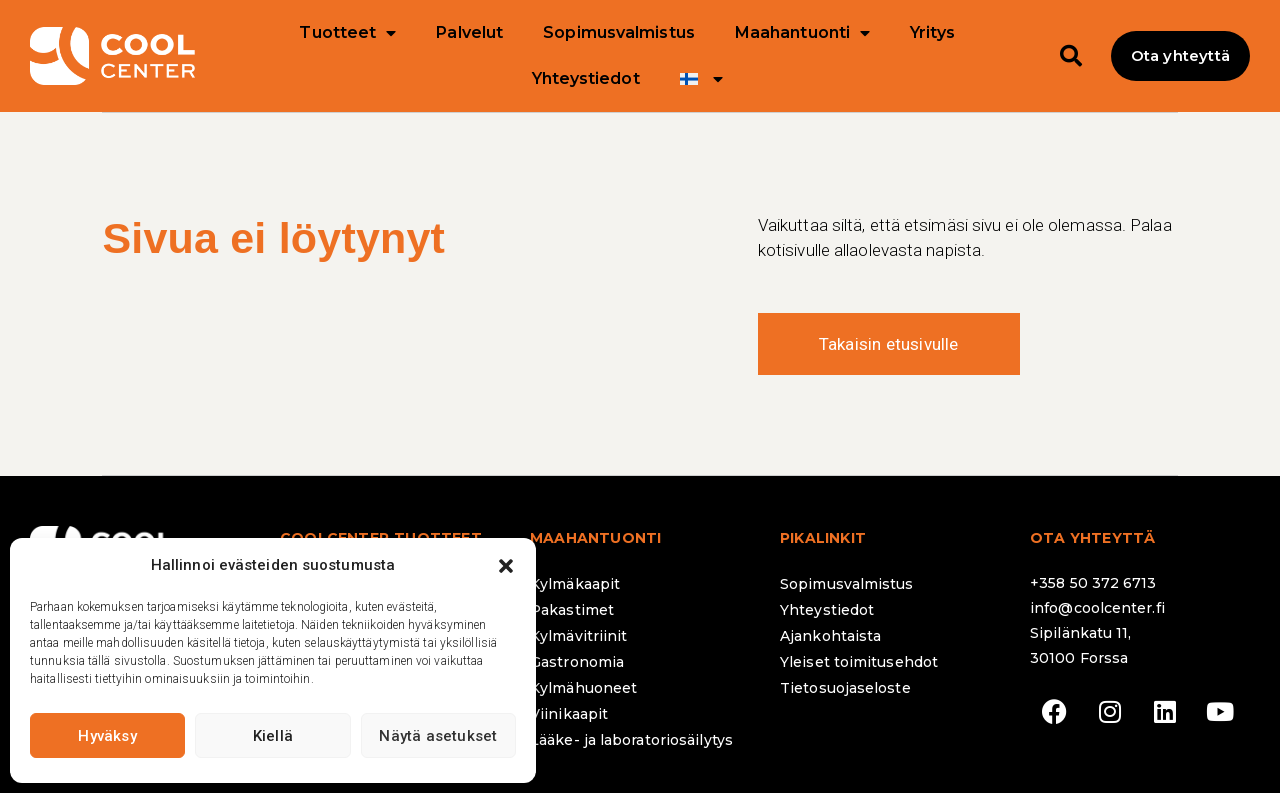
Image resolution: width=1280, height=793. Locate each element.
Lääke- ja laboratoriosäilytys (631, 740)
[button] (506, 566)
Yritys (932, 32)
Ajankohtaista (830, 636)
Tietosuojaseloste (845, 688)
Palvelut (469, 32)
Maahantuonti (802, 33)
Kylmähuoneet (583, 688)
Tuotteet (347, 33)
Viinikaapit (569, 714)
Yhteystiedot (586, 78)
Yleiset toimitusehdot (859, 662)
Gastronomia (577, 662)
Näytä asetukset (438, 736)
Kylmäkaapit (575, 584)
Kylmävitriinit (578, 636)
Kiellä (273, 736)
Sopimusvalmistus (619, 32)
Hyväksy (107, 736)
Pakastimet (572, 610)
